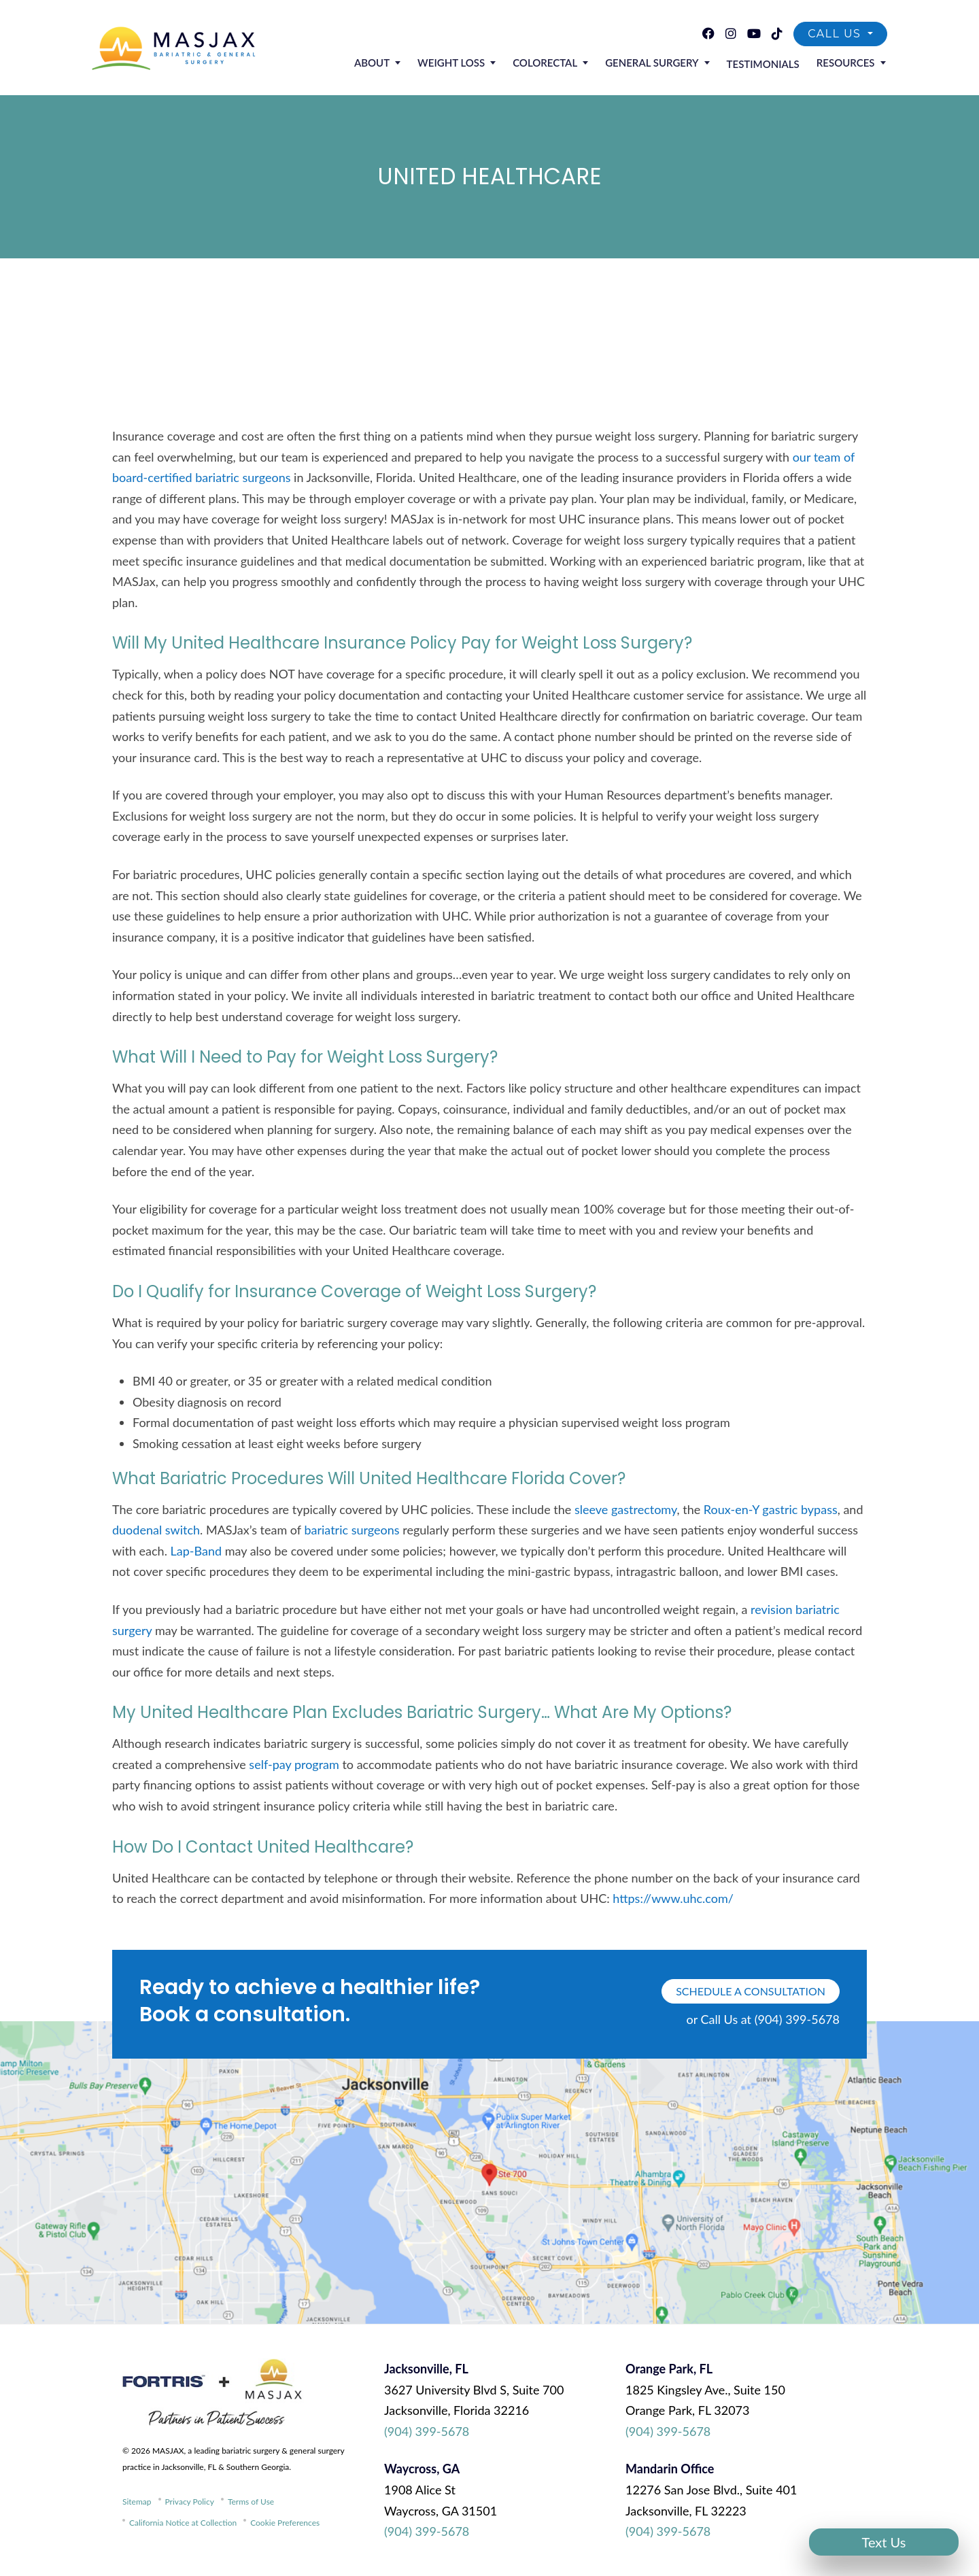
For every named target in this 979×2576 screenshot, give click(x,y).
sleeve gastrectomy (625, 1509)
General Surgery (660, 64)
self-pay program (294, 1764)
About (390, 64)
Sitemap (137, 2501)
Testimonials (768, 64)
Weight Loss (466, 64)
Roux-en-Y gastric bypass (771, 1509)
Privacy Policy (189, 2501)
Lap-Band (196, 1550)
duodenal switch (156, 1529)
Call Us (836, 34)
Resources (847, 64)
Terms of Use (251, 2501)
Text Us (884, 2542)
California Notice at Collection (183, 2523)
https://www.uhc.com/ (673, 1898)
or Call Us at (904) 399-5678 (763, 2019)
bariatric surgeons (351, 1529)
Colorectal (557, 64)
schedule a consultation (750, 1991)
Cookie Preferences (285, 2523)
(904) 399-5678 (426, 2431)
